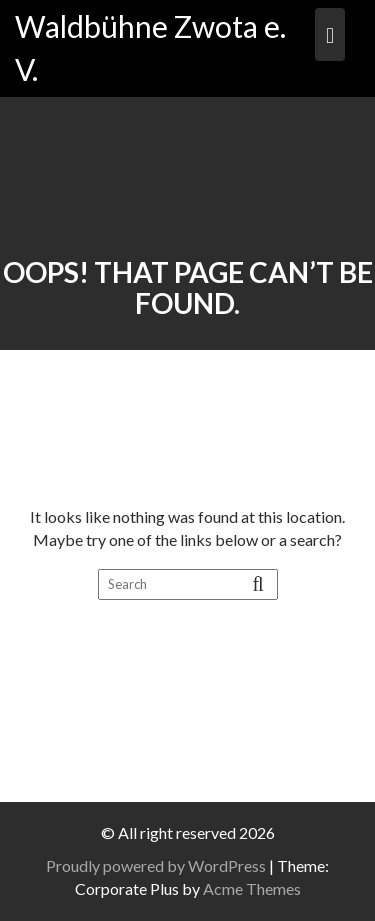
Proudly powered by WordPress (156, 865)
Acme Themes (252, 888)
